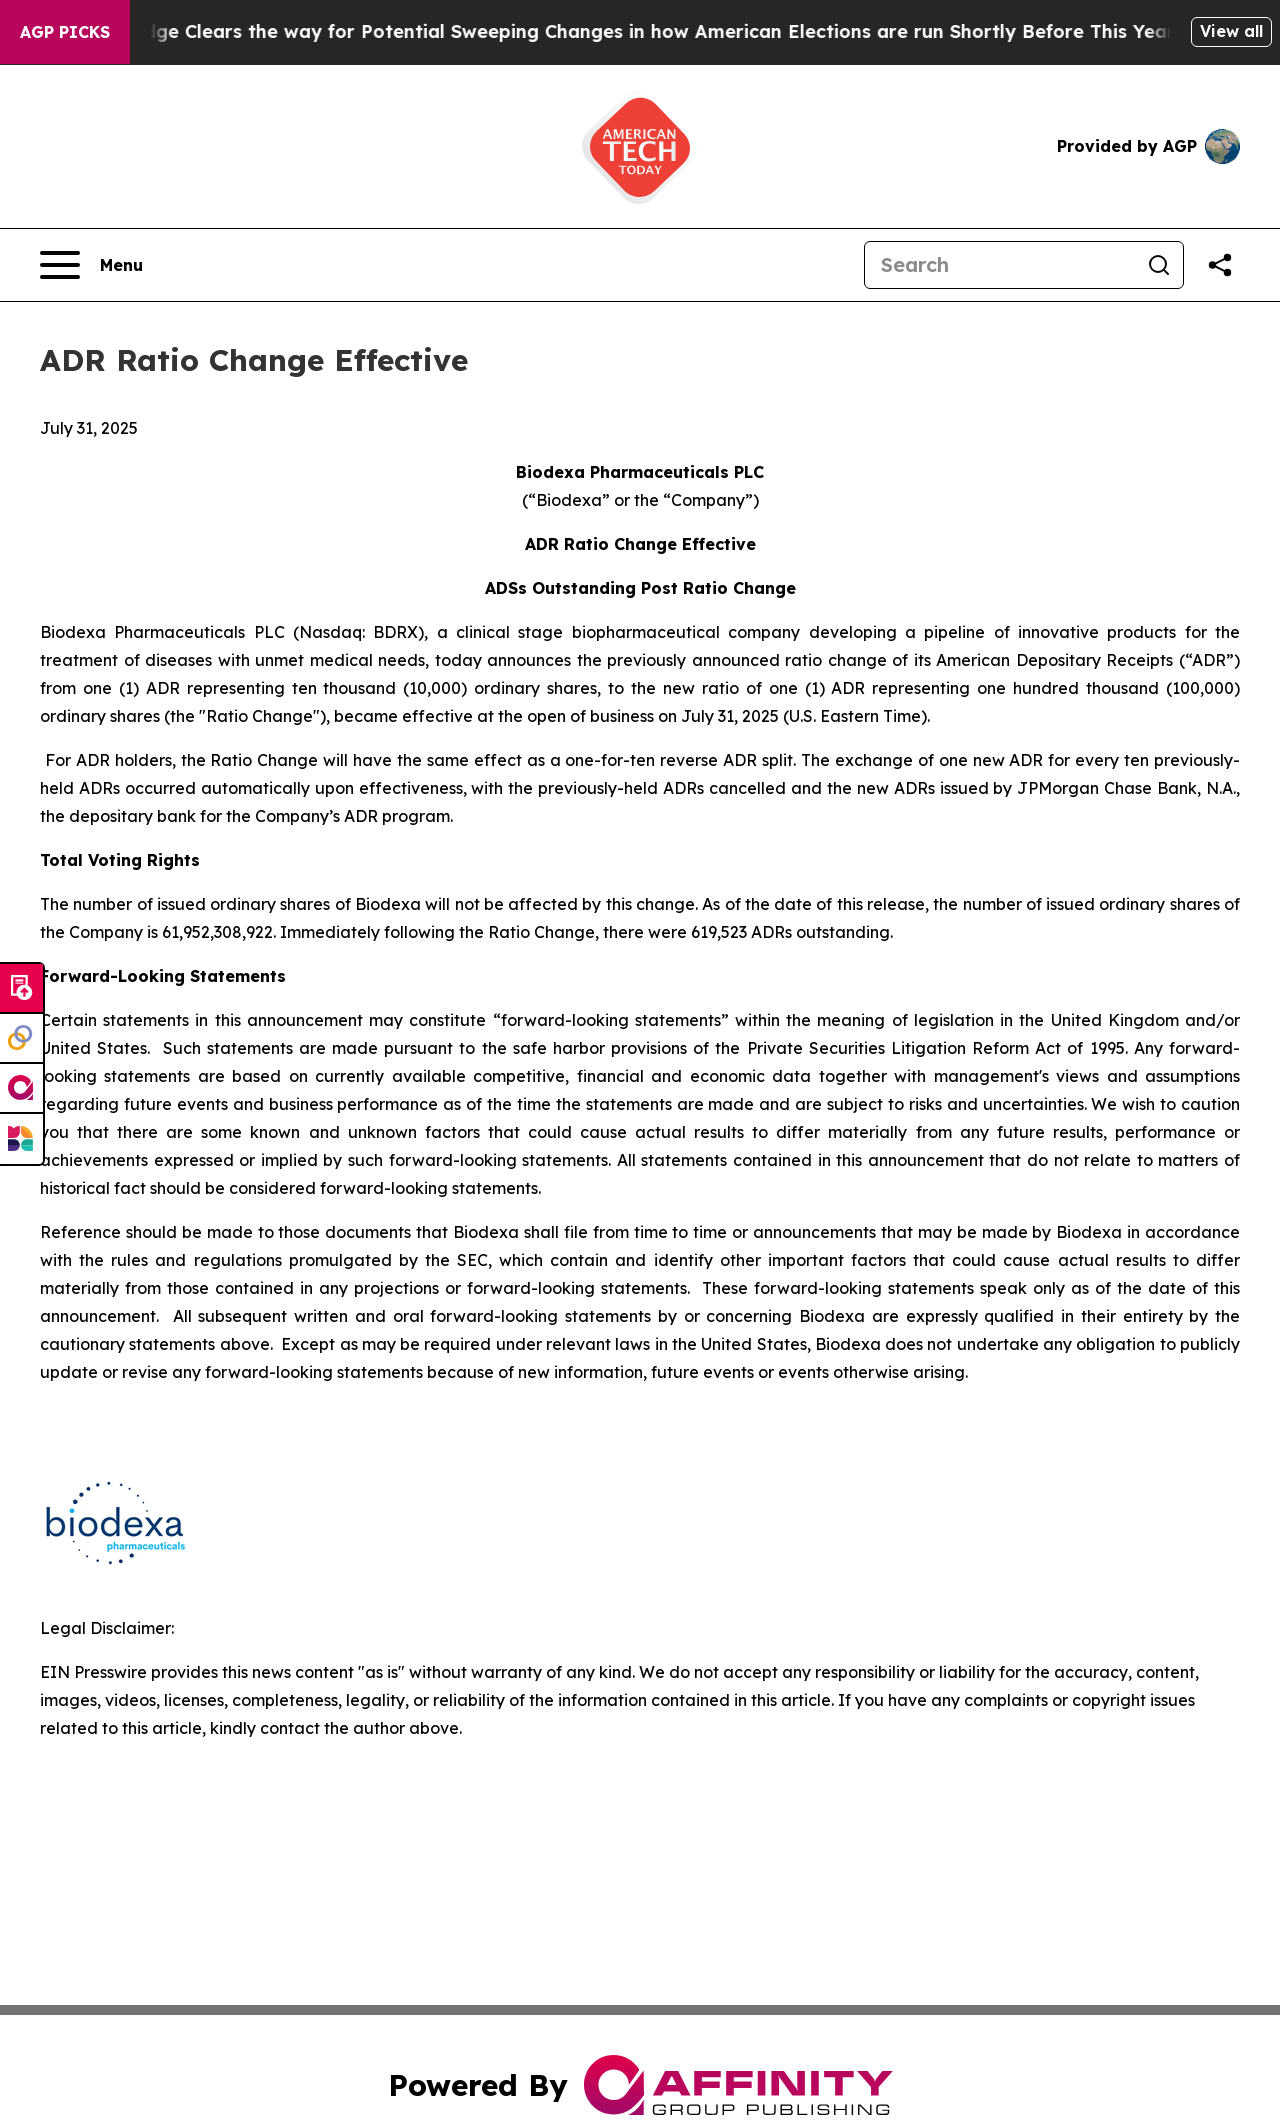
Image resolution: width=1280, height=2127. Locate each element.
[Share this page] (1220, 265)
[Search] (1000, 265)
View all (1231, 31)
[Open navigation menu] (91, 265)
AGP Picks (65, 32)
